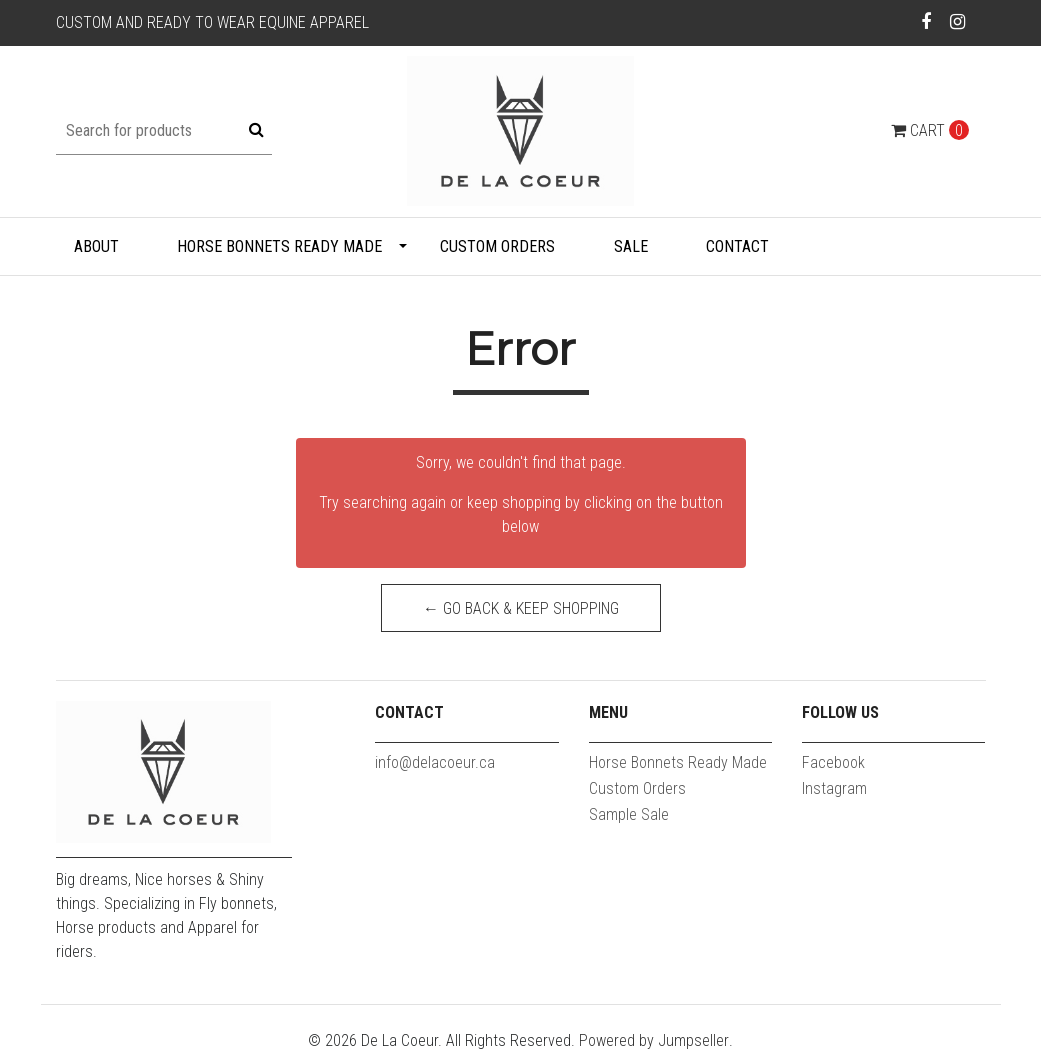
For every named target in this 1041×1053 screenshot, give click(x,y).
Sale (631, 246)
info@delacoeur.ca (435, 762)
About (96, 246)
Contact (737, 246)
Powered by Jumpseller (654, 1040)
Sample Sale (629, 814)
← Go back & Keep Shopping (521, 608)
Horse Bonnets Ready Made (279, 246)
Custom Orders (497, 246)
